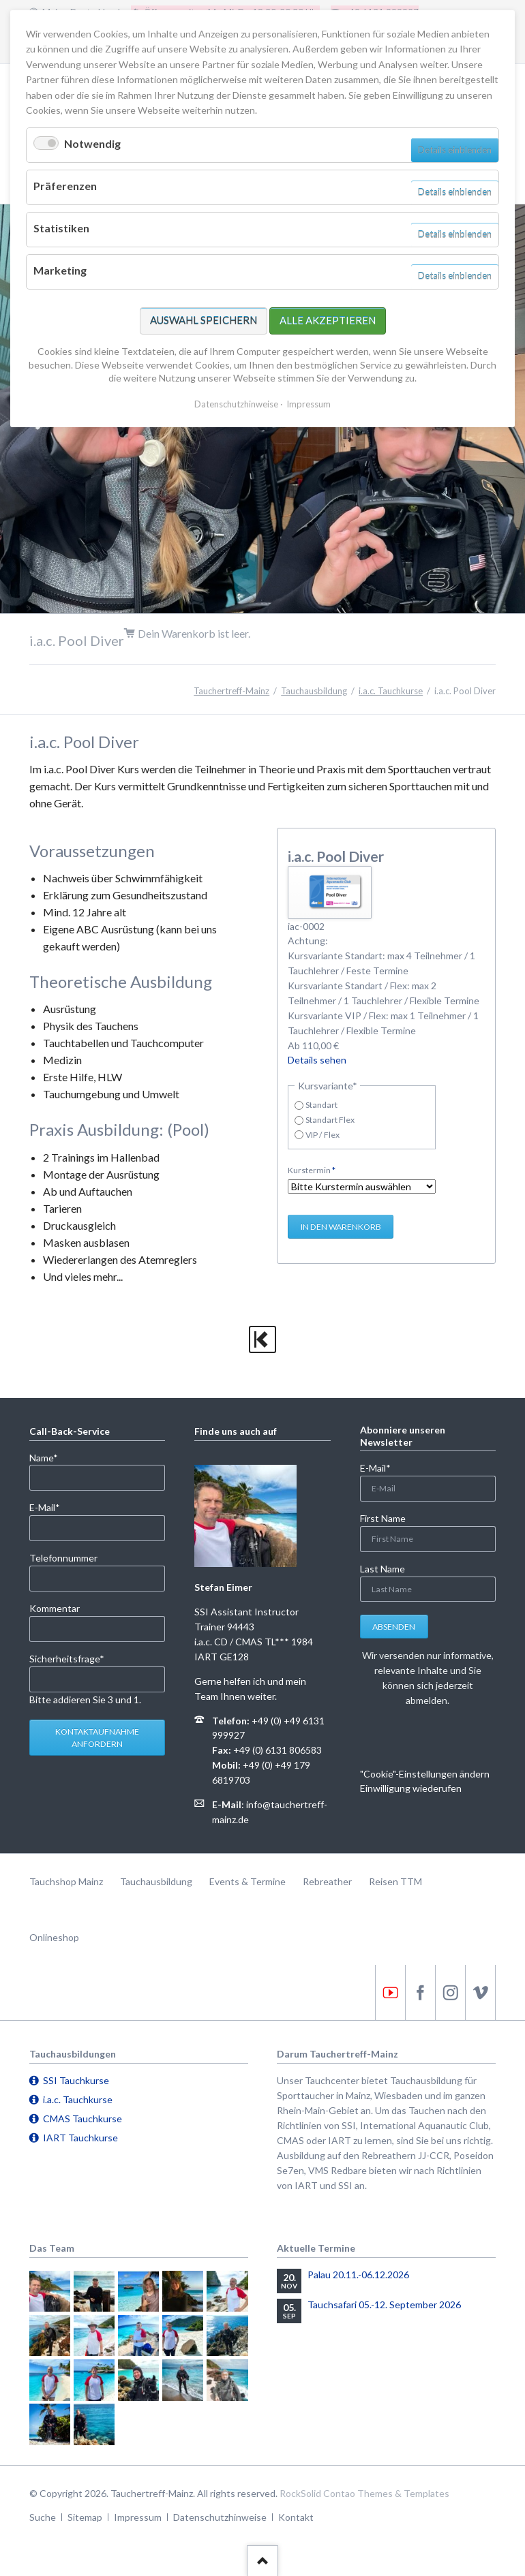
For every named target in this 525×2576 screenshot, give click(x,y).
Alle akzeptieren (328, 320)
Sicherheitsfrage (66, 1657)
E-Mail (51, 1506)
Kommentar (54, 1608)
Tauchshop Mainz (66, 1881)
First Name (383, 1518)
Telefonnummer (63, 1558)
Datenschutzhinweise (220, 2517)
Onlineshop (54, 1937)
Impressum (138, 2517)
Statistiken (61, 227)
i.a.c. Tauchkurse (391, 690)
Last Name (382, 1568)
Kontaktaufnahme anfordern (97, 1737)
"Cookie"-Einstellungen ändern (425, 1774)
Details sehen (317, 1060)
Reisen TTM (395, 1881)
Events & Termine (247, 1881)
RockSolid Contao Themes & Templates (364, 2493)
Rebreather (327, 1881)
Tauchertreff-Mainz (231, 690)
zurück (262, 1339)
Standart (321, 1105)
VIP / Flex (322, 1135)
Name (51, 1456)
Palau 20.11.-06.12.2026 (358, 2274)
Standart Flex (330, 1120)
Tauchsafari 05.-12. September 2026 (384, 2304)
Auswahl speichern (203, 320)
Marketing (60, 270)
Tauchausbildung (314, 690)
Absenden (393, 1626)
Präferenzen (65, 185)
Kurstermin (311, 1169)
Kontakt (296, 2517)
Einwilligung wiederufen (411, 1788)
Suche (42, 2517)
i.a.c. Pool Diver (336, 856)
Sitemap (85, 2517)
